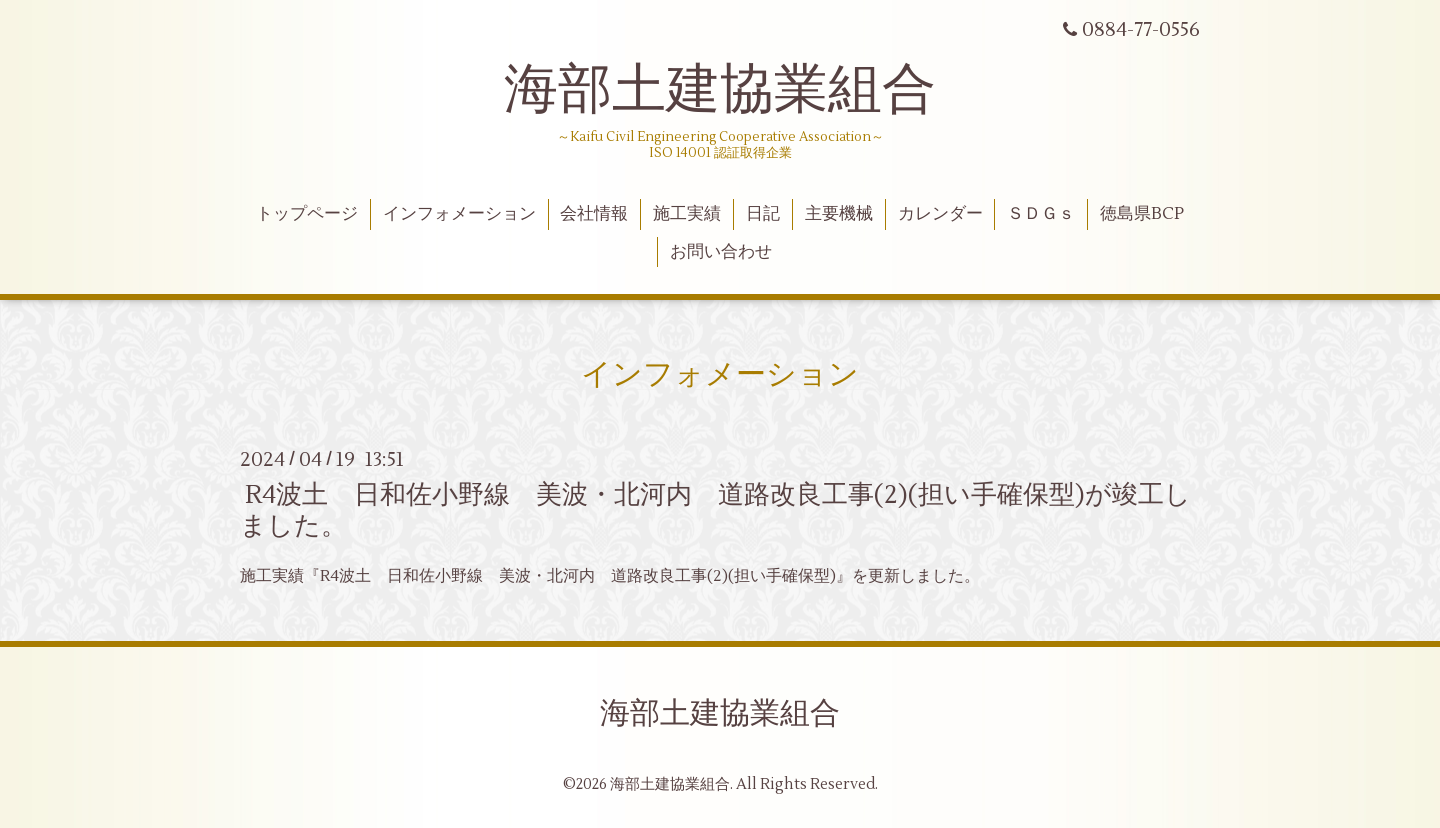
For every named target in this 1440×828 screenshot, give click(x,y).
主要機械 (839, 214)
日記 (763, 214)
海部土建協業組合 (720, 90)
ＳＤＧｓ (1041, 214)
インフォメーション (459, 214)
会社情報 (594, 214)
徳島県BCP (1142, 214)
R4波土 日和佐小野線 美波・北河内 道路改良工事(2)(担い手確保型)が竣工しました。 (715, 510)
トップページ (307, 214)
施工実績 (687, 214)
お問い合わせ (721, 252)
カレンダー (940, 214)
